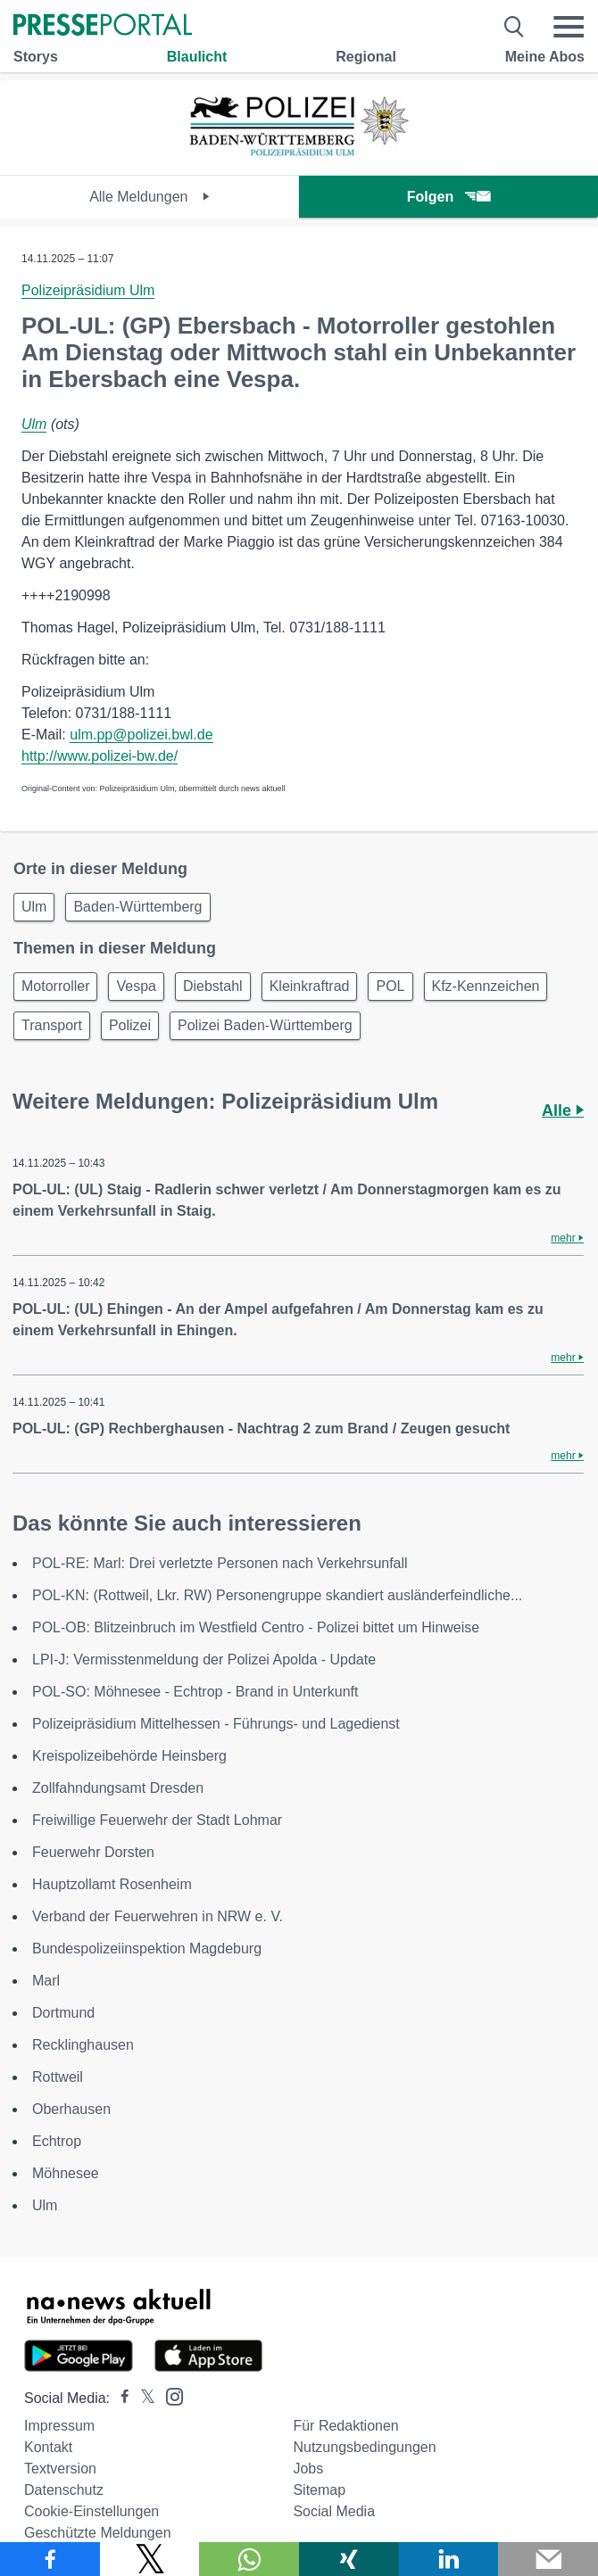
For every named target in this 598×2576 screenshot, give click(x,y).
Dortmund (63, 2012)
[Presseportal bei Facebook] (119, 2398)
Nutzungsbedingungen (364, 2447)
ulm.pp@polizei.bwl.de (141, 734)
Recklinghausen (83, 2044)
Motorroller (55, 986)
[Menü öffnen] (568, 26)
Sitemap (319, 2490)
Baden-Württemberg (137, 906)
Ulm (33, 424)
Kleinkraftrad (310, 986)
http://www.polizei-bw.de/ (99, 756)
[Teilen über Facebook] (50, 2559)
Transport (51, 1025)
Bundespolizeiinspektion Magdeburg (147, 1948)
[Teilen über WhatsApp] (249, 2559)
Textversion (60, 2468)
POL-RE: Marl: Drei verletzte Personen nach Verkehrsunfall (220, 1563)
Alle (563, 1110)
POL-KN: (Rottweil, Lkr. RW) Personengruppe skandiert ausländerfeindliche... (277, 1595)
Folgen (448, 196)
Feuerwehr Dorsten (93, 1852)
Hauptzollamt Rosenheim (112, 1884)
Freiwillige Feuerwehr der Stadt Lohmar (157, 1820)
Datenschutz (64, 2490)
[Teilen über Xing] (349, 2559)
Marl (46, 1980)
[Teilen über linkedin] (449, 2559)
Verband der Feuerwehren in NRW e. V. (157, 1916)
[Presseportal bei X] (142, 2398)
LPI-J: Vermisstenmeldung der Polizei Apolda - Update (204, 1659)
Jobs (308, 2468)
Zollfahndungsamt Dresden (117, 1788)
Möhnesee (65, 2173)
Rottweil (57, 2077)
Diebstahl (213, 986)
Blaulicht (197, 56)
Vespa (135, 986)
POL (390, 986)
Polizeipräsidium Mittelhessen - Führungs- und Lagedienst (216, 1723)
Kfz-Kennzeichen (486, 986)
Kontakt (48, 2447)
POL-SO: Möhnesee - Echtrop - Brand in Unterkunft (195, 1691)
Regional (366, 56)
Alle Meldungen (149, 196)
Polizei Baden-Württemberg (265, 1025)
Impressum (59, 2425)
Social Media (334, 2511)
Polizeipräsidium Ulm (87, 290)
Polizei (130, 1025)
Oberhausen (71, 2109)
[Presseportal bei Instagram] (169, 2395)
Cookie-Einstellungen (91, 2511)
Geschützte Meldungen (97, 2532)
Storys (35, 56)
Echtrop (56, 2141)
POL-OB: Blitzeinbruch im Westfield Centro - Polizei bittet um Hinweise (255, 1627)
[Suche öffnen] (514, 26)
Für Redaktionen (345, 2425)
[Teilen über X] (150, 2559)
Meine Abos (545, 56)
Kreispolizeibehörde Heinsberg (129, 1755)
